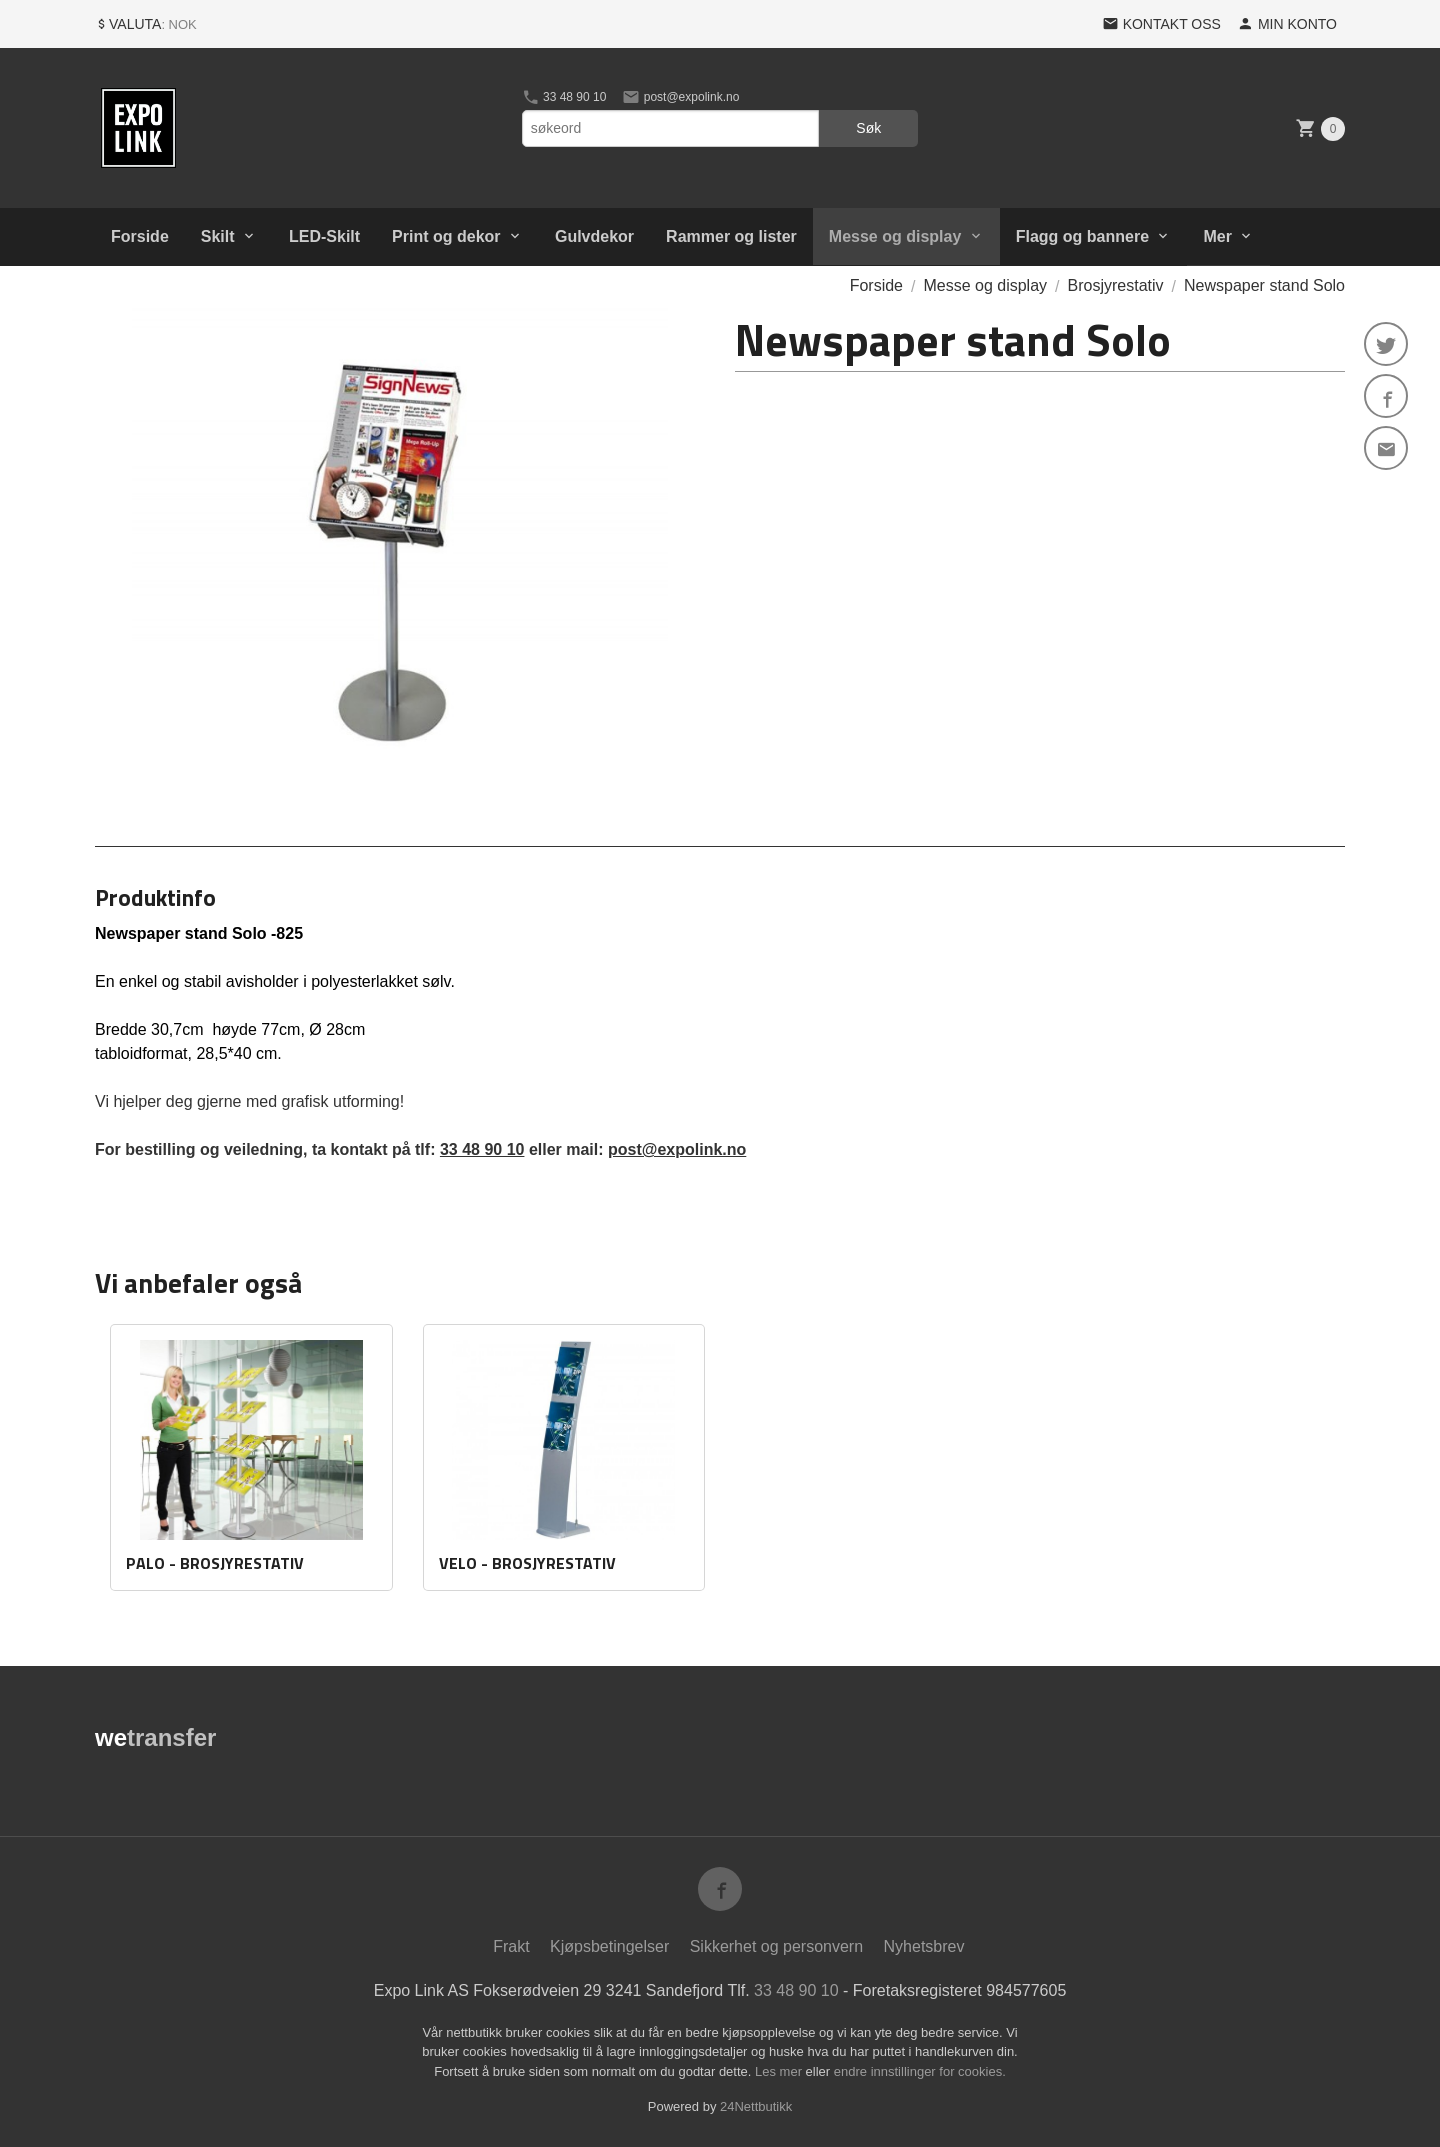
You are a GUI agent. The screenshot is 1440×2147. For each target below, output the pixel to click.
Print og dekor (446, 236)
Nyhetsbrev (924, 1946)
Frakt (511, 1946)
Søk (868, 128)
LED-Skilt (324, 236)
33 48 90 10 (564, 97)
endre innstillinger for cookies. (920, 2071)
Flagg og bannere (1082, 236)
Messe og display (895, 236)
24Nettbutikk (756, 2106)
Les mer (780, 2071)
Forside (140, 236)
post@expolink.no (680, 97)
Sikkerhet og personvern (776, 1946)
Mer (1217, 236)
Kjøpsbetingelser (609, 1946)
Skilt (218, 236)
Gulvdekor (594, 236)
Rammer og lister (731, 236)
